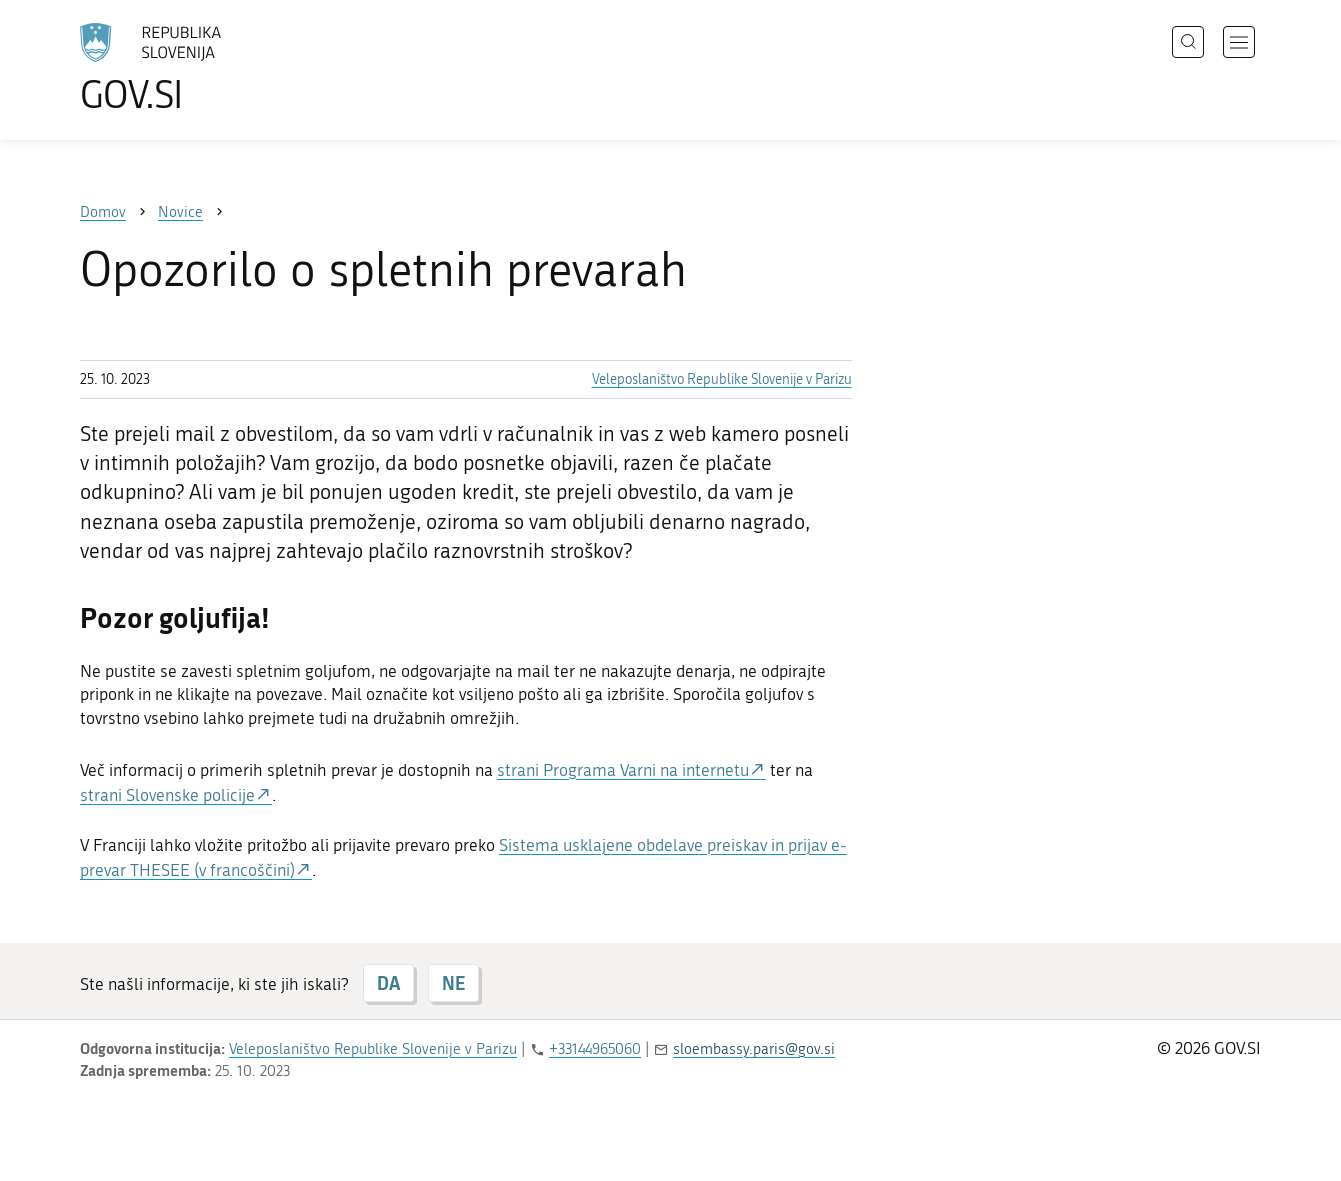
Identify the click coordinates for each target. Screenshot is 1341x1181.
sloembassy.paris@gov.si (754, 1049)
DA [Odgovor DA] (388, 983)
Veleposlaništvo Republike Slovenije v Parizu (722, 379)
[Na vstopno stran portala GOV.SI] (206, 68)
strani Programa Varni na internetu (623, 770)
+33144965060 (595, 1049)
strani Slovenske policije (167, 795)
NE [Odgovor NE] (453, 983)
